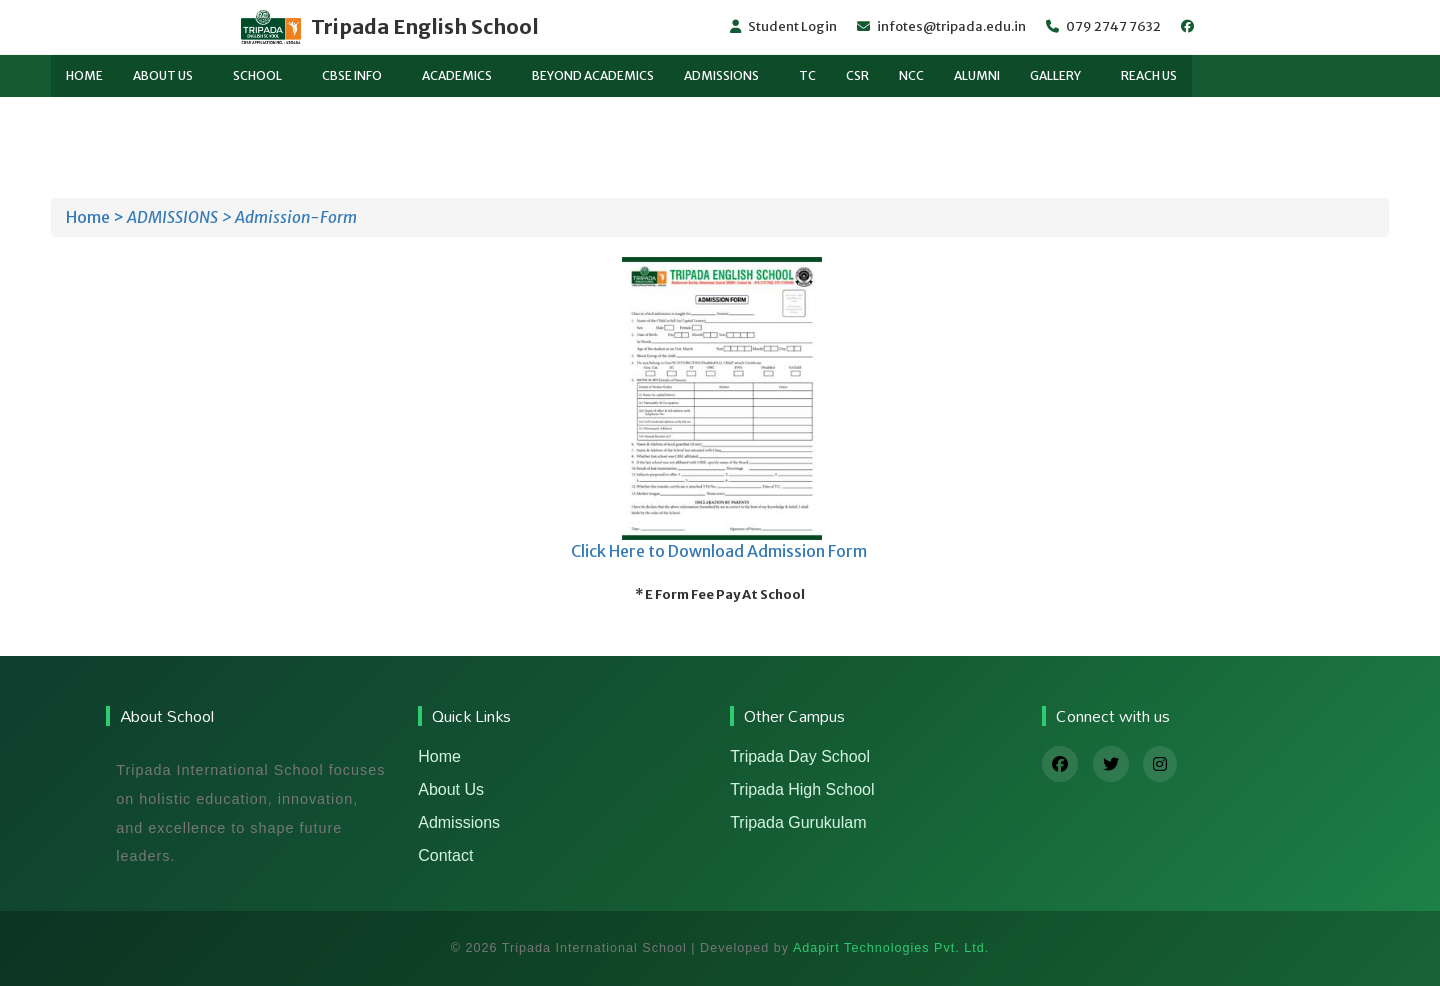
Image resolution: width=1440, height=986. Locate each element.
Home (439, 756)
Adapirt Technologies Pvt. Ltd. (891, 948)
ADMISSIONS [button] (721, 75)
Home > (95, 217)
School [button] (257, 75)
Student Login (783, 26)
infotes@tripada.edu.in (941, 26)
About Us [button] (163, 75)
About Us (451, 789)
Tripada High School (802, 789)
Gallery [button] (1055, 75)
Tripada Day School (800, 756)
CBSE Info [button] (352, 75)
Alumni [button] (977, 75)
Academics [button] (457, 75)
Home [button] (84, 75)
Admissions (459, 822)
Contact (445, 855)
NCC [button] (911, 75)
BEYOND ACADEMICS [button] (593, 75)
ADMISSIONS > (179, 217)
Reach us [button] (1149, 75)
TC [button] (807, 75)
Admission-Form (296, 217)
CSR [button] (857, 75)
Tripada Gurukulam (798, 822)
